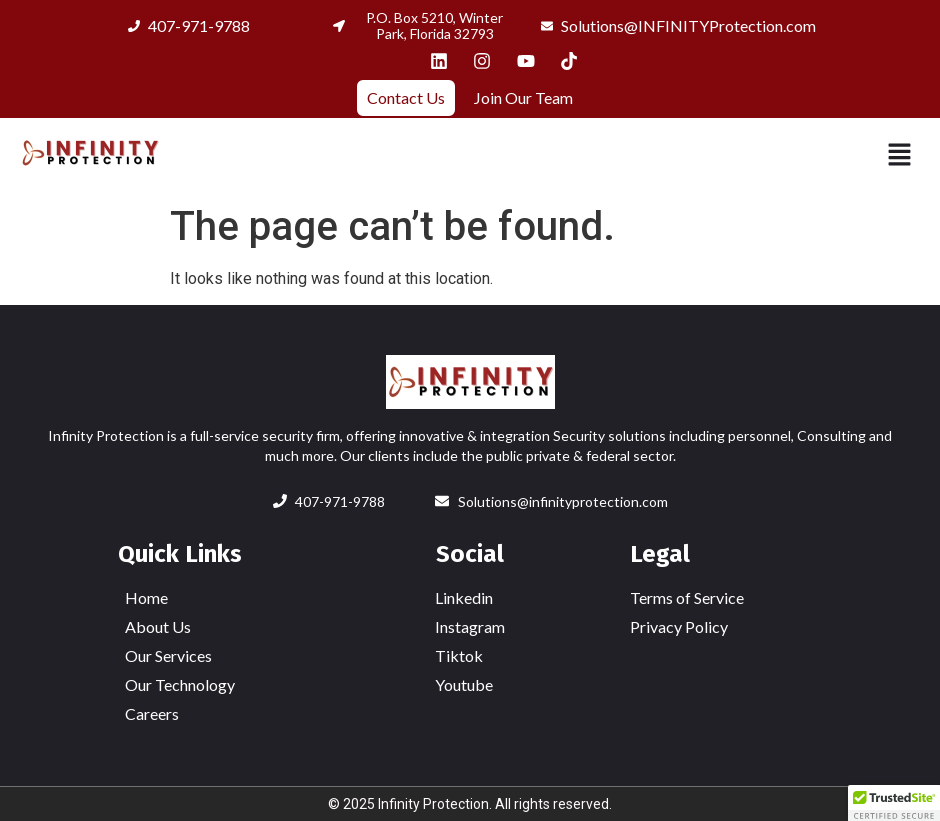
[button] (900, 156)
